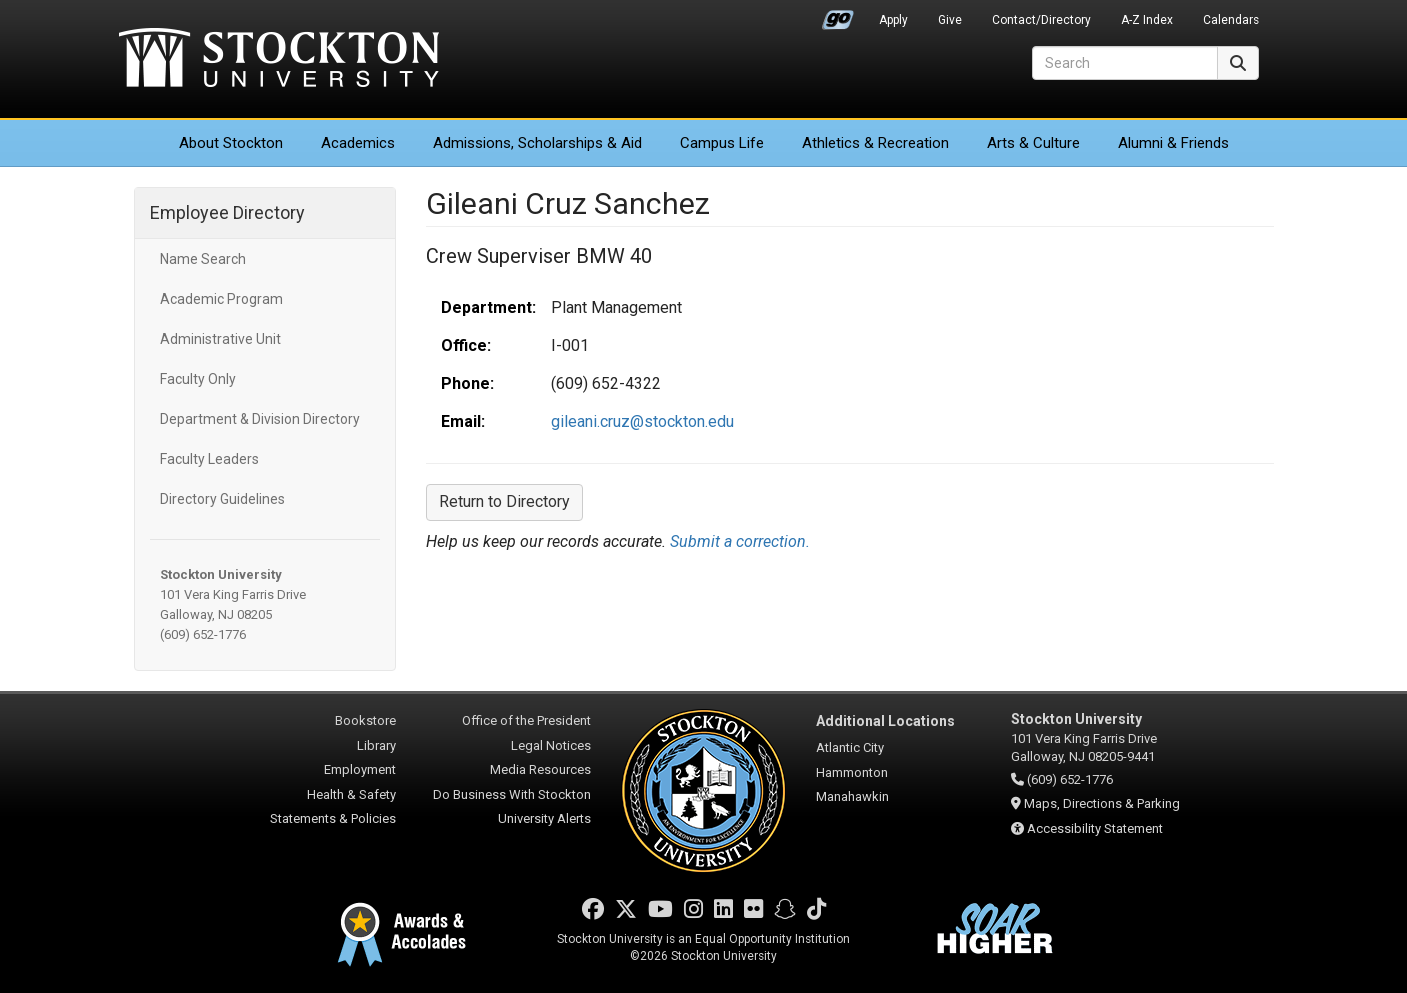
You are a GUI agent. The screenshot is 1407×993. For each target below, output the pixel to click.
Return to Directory (504, 501)
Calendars (1231, 20)
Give (950, 20)
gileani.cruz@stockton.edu (642, 421)
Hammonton (852, 772)
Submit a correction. (740, 541)
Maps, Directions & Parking (1102, 803)
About (231, 143)
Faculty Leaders (209, 459)
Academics (358, 143)
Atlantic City (850, 747)
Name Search (203, 259)
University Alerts (544, 818)
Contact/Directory (1041, 20)
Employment (360, 769)
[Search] (1125, 63)
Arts (1033, 143)
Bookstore (365, 720)
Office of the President (526, 720)
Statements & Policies (333, 818)
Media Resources (540, 769)
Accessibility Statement (1095, 828)
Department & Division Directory (260, 419)
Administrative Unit (220, 339)
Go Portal (838, 15)
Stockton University (279, 60)
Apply (893, 20)
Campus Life (722, 143)
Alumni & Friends (1173, 143)
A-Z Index (1147, 20)
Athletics (875, 143)
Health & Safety (351, 794)
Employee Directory (227, 212)
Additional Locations (885, 721)
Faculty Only (198, 379)
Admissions (537, 143)
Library (376, 745)
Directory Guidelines (222, 499)
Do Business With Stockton (512, 794)
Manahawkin (852, 796)
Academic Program (221, 299)
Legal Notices (551, 745)
